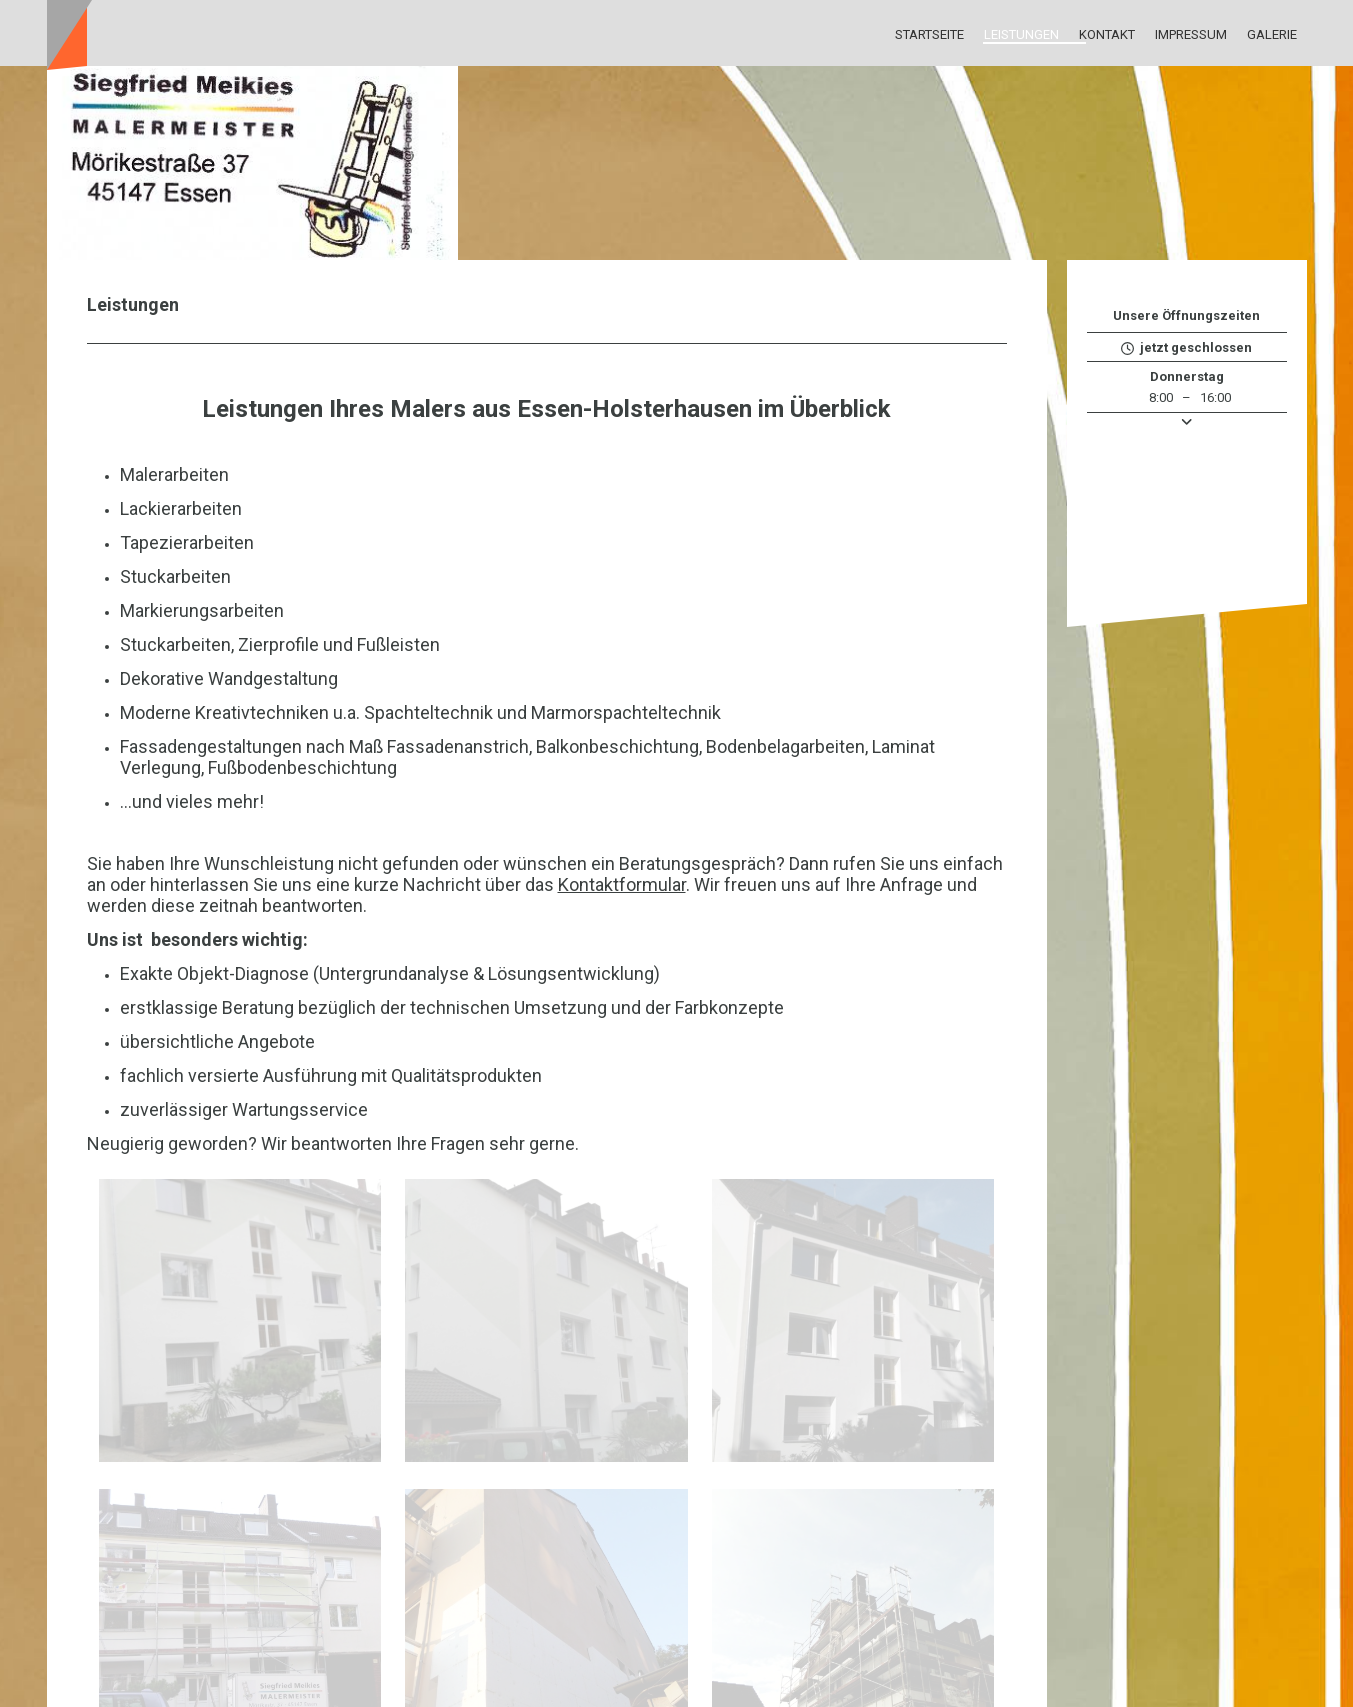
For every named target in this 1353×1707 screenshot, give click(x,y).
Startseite (929, 34)
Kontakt (1107, 34)
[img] (677, 163)
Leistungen (1021, 34)
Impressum (1191, 34)
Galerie (1272, 34)
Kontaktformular (622, 884)
